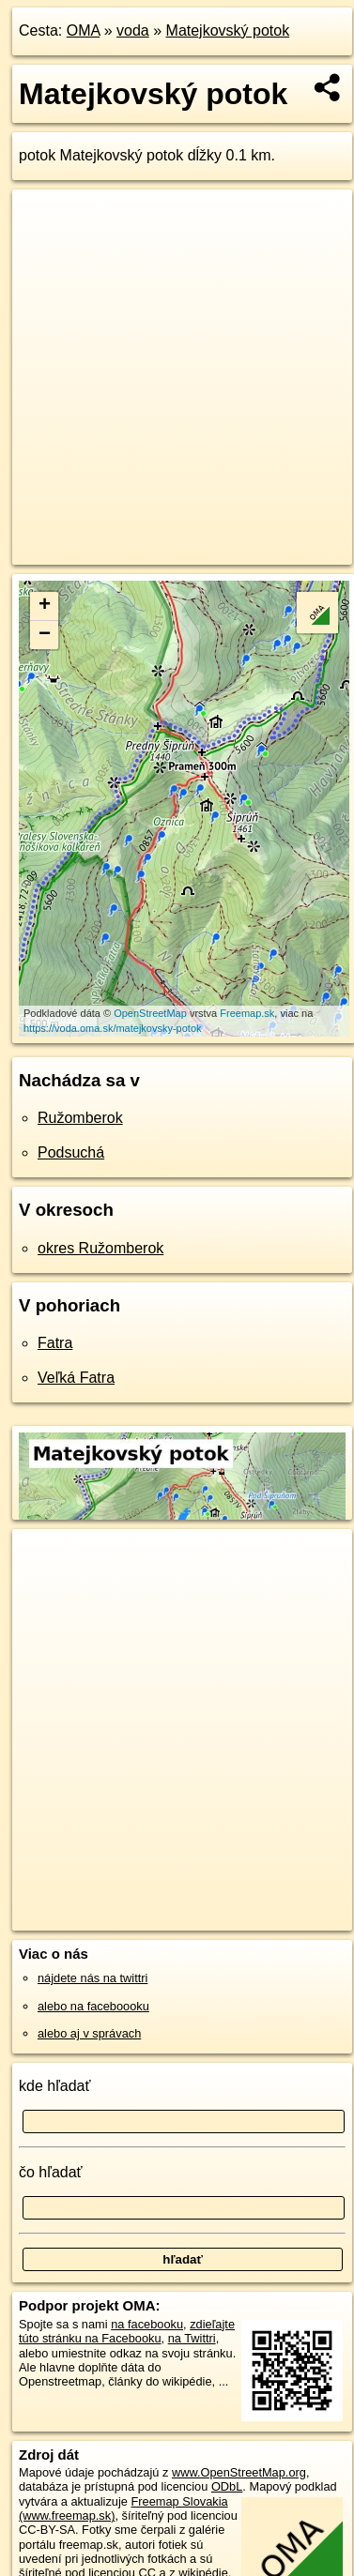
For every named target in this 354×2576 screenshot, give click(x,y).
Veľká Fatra (76, 1378)
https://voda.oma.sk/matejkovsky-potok (112, 1028)
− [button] (44, 635)
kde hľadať (55, 2086)
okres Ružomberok (100, 1248)
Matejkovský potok (228, 30)
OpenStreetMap (150, 1013)
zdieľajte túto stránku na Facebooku (127, 2331)
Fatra (55, 1343)
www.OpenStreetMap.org (239, 2472)
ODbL (226, 2486)
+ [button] (44, 606)
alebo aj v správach (89, 2033)
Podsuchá (71, 1152)
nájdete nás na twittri (92, 1978)
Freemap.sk (247, 1013)
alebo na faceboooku (93, 2006)
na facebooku (147, 2324)
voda (132, 30)
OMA (83, 30)
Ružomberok (80, 1118)
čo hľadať (51, 2172)
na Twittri (192, 2338)
